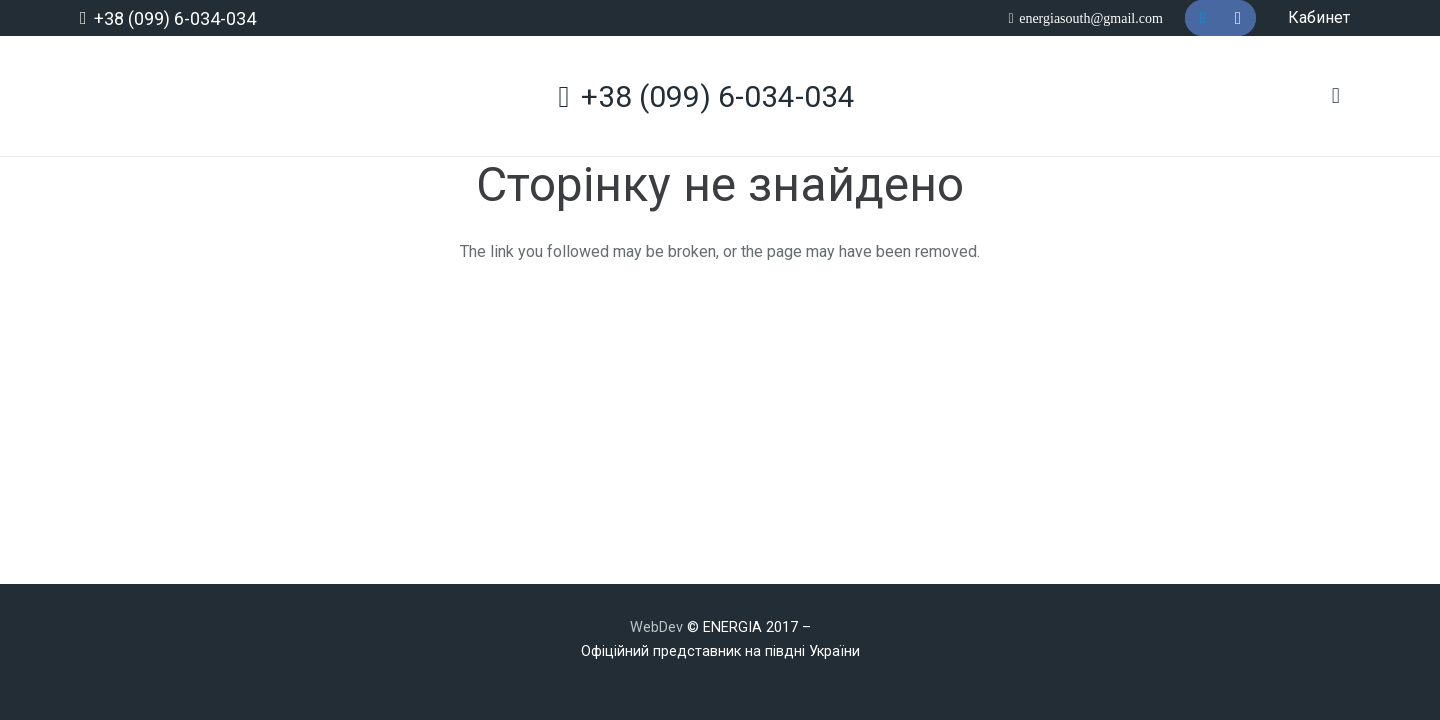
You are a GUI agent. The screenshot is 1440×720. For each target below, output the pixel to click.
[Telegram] (1203, 18)
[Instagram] (1238, 18)
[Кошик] (1336, 96)
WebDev (658, 627)
